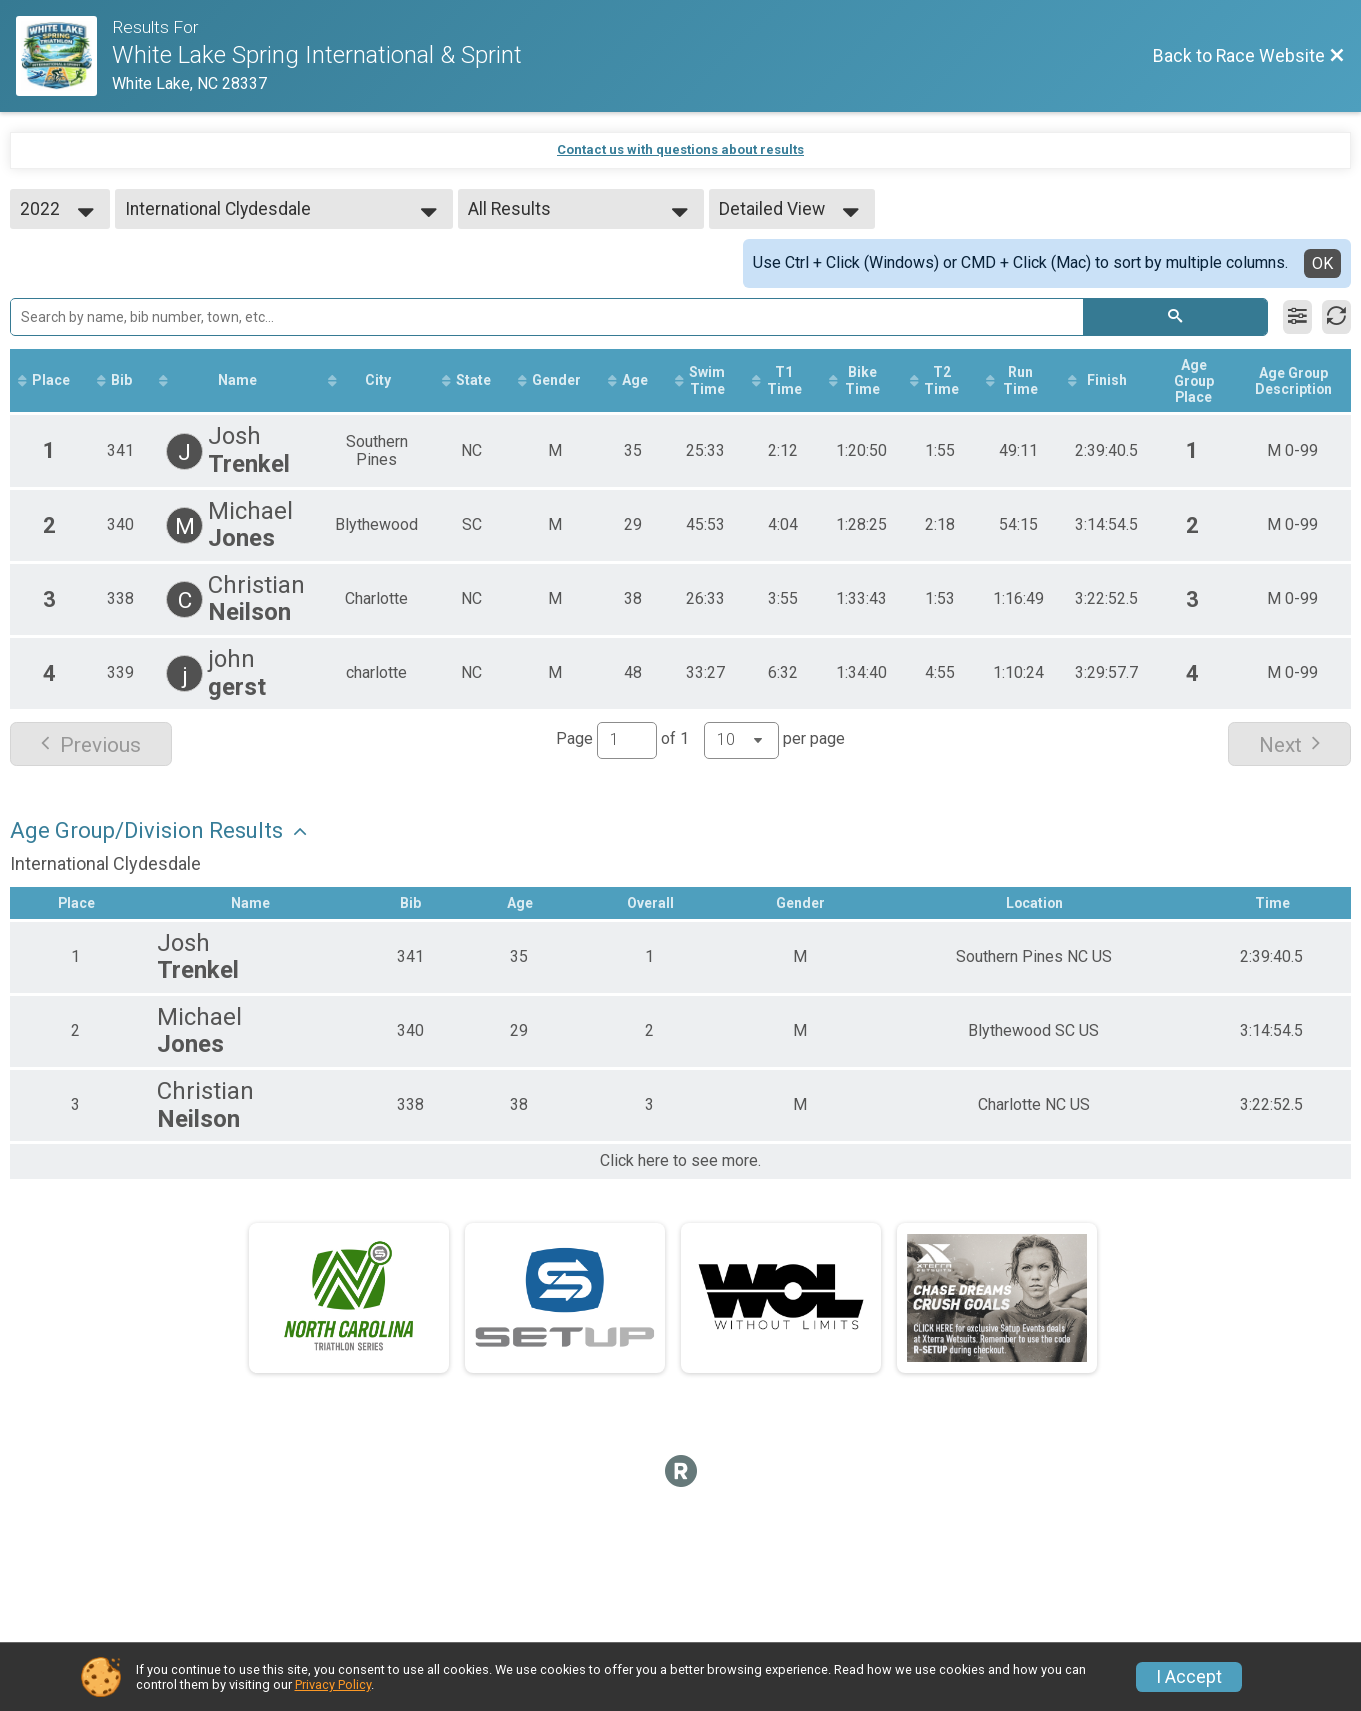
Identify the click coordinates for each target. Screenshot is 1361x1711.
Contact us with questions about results (680, 149)
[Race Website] (64, 56)
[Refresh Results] (1336, 317)
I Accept (1189, 1677)
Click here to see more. (680, 1162)
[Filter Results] (1297, 317)
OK (1322, 263)
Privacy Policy (333, 1684)
